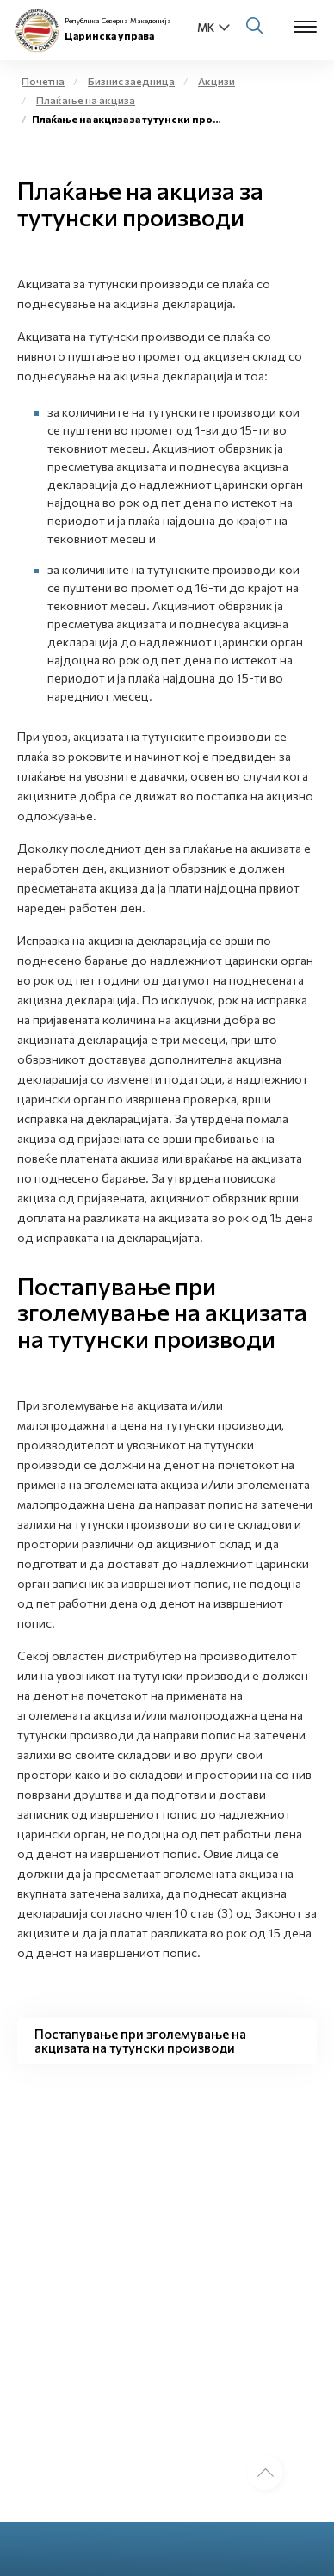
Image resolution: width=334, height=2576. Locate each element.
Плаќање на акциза (85, 100)
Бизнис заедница (131, 81)
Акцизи (216, 81)
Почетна (43, 81)
